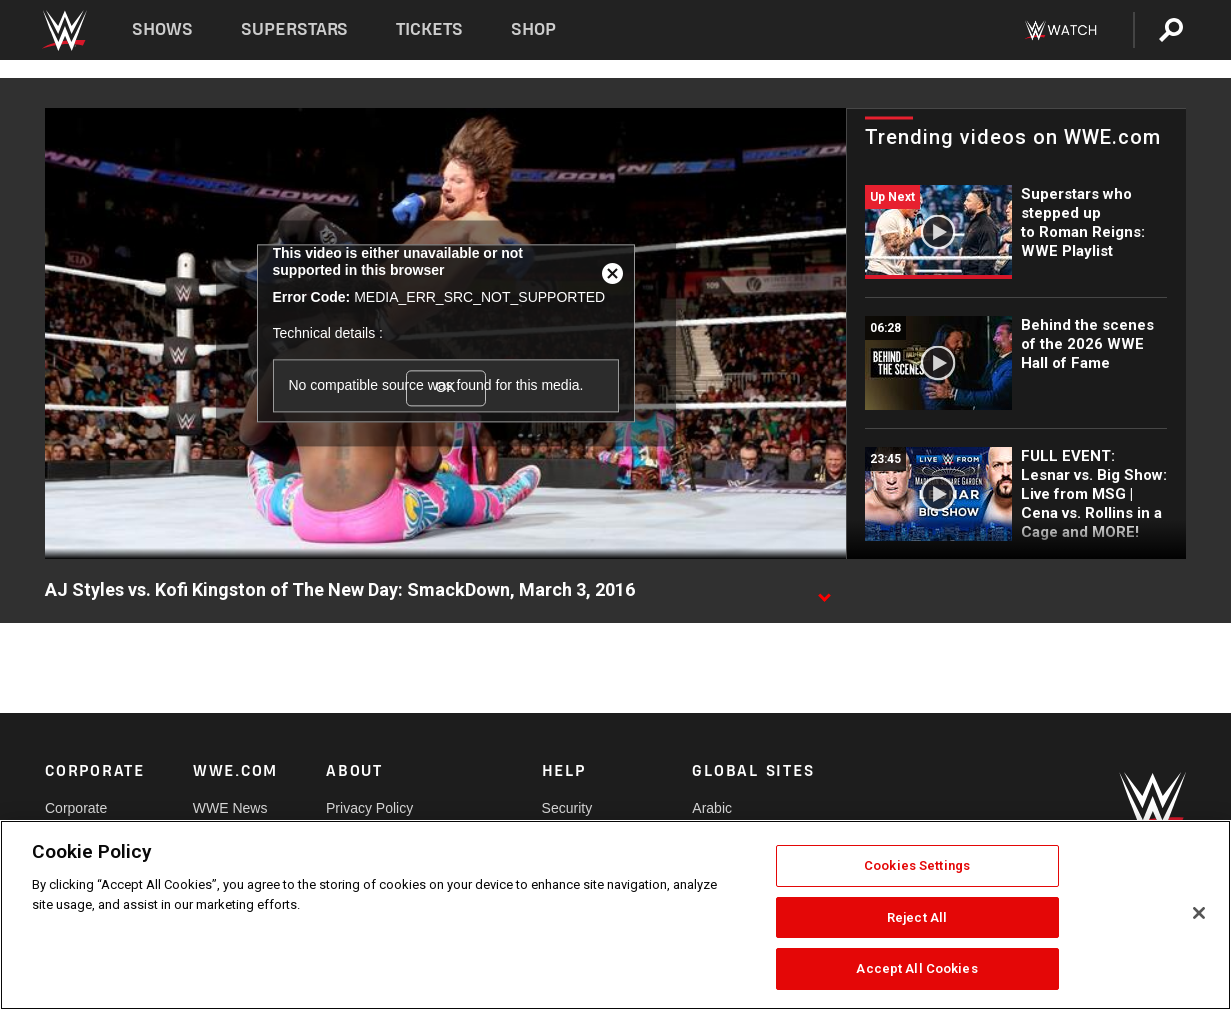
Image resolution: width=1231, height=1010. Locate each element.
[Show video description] (824, 591)
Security (567, 808)
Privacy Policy (369, 808)
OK (445, 388)
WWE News (230, 808)
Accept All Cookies (916, 968)
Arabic (712, 808)
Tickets (429, 29)
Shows (162, 29)
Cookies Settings (917, 865)
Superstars (295, 29)
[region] (615, 915)
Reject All (917, 917)
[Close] (1199, 913)
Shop (533, 29)
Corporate (76, 808)
